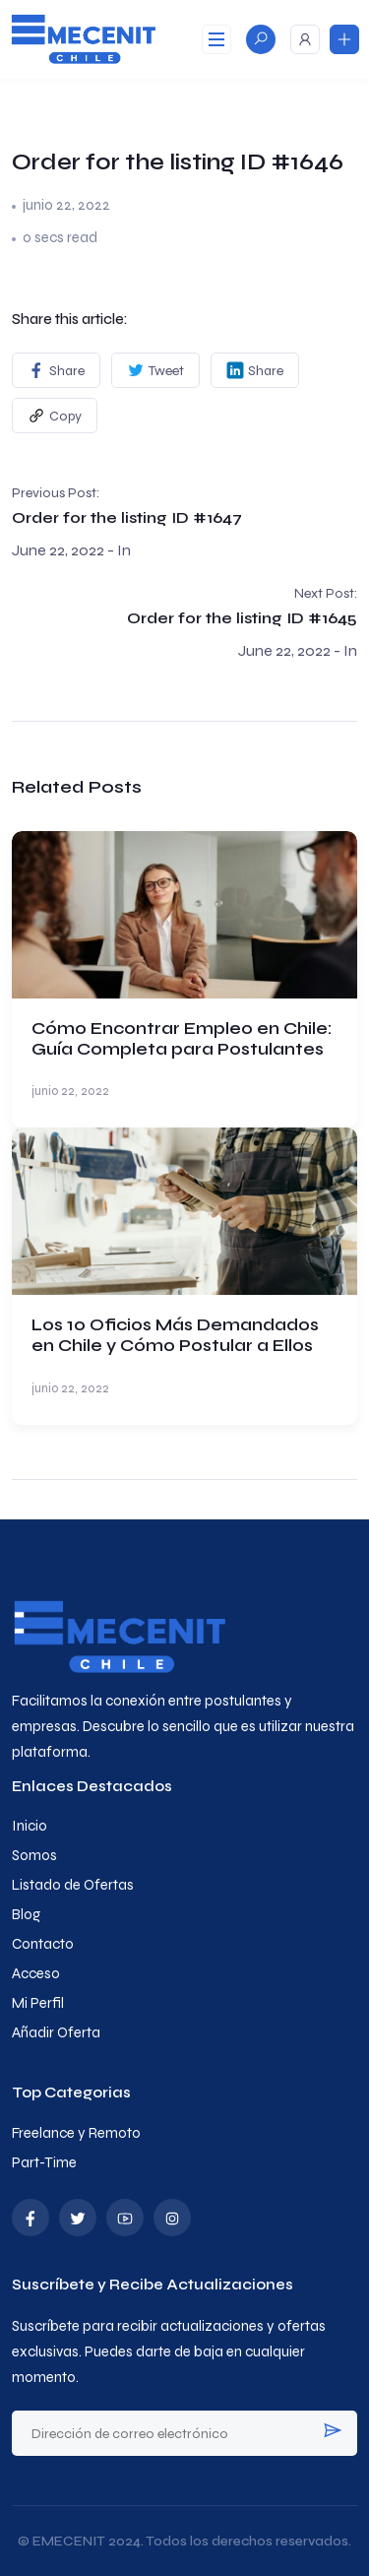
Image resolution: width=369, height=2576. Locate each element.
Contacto (43, 1944)
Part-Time (44, 2162)
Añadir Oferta (56, 2032)
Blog (26, 1914)
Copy (55, 415)
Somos (34, 1855)
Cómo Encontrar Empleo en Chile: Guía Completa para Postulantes (182, 1039)
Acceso (36, 1973)
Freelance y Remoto (76, 2133)
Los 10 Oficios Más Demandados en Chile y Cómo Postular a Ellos (175, 1335)
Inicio (29, 1826)
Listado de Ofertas (73, 1885)
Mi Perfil (38, 2003)
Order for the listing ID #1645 (242, 618)
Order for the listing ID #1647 (127, 517)
